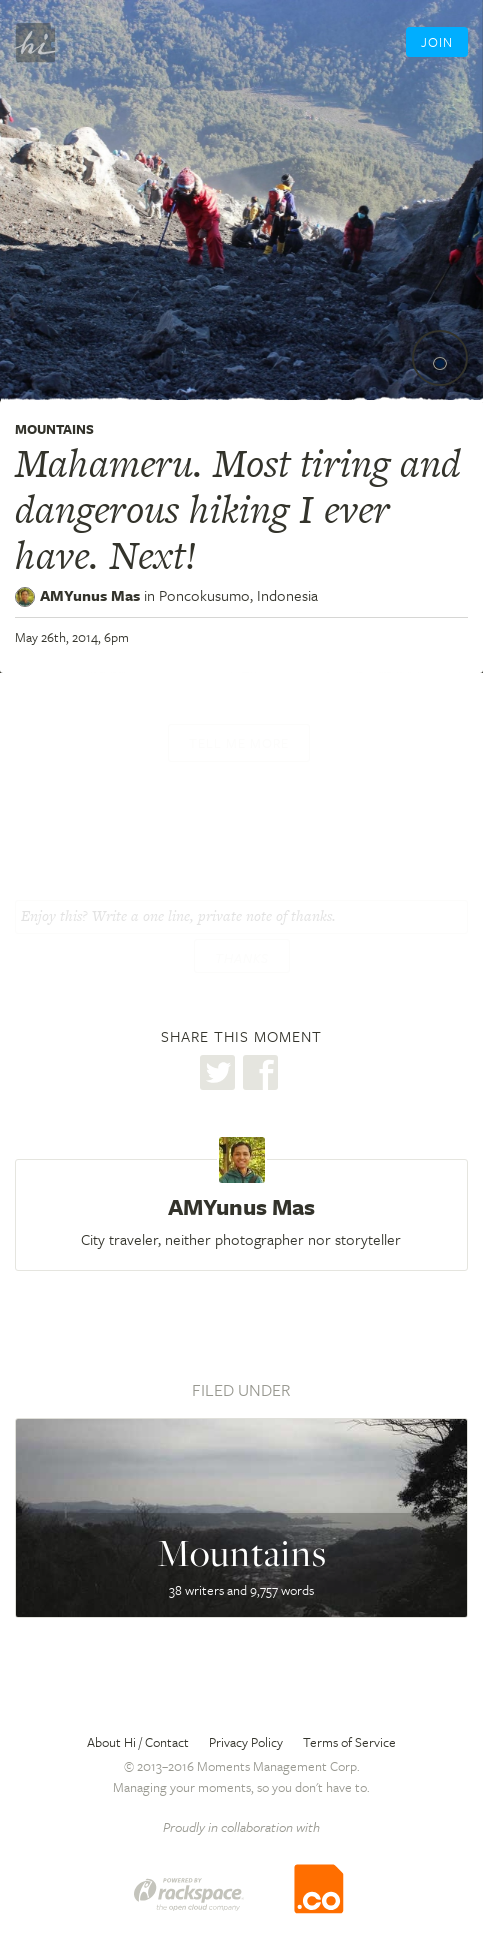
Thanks (242, 958)
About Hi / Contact (138, 1742)
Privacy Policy (246, 1742)
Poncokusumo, (238, 595)
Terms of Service (349, 1742)
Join (437, 42)
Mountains (54, 429)
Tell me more (239, 743)
